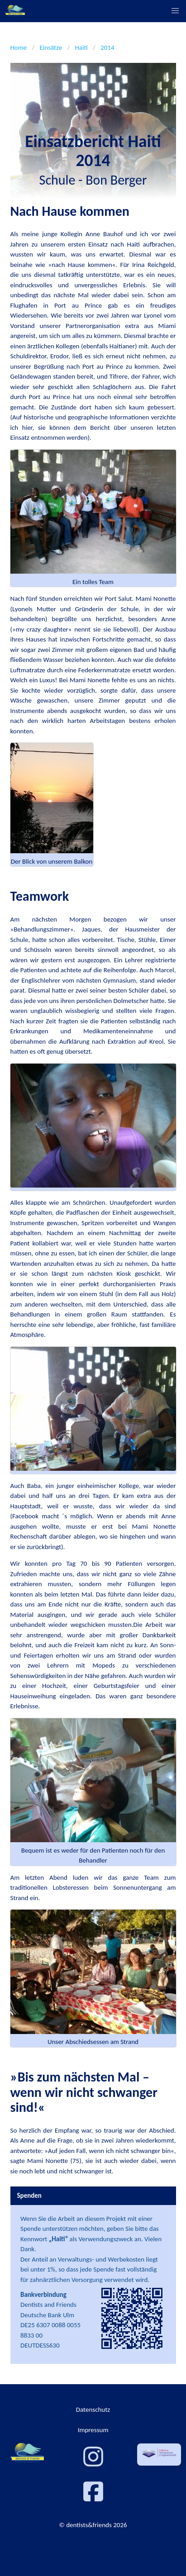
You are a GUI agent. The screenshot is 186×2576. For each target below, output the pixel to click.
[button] (175, 11)
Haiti (81, 47)
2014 (107, 47)
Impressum (93, 2430)
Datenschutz (93, 2409)
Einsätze (51, 47)
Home (18, 47)
